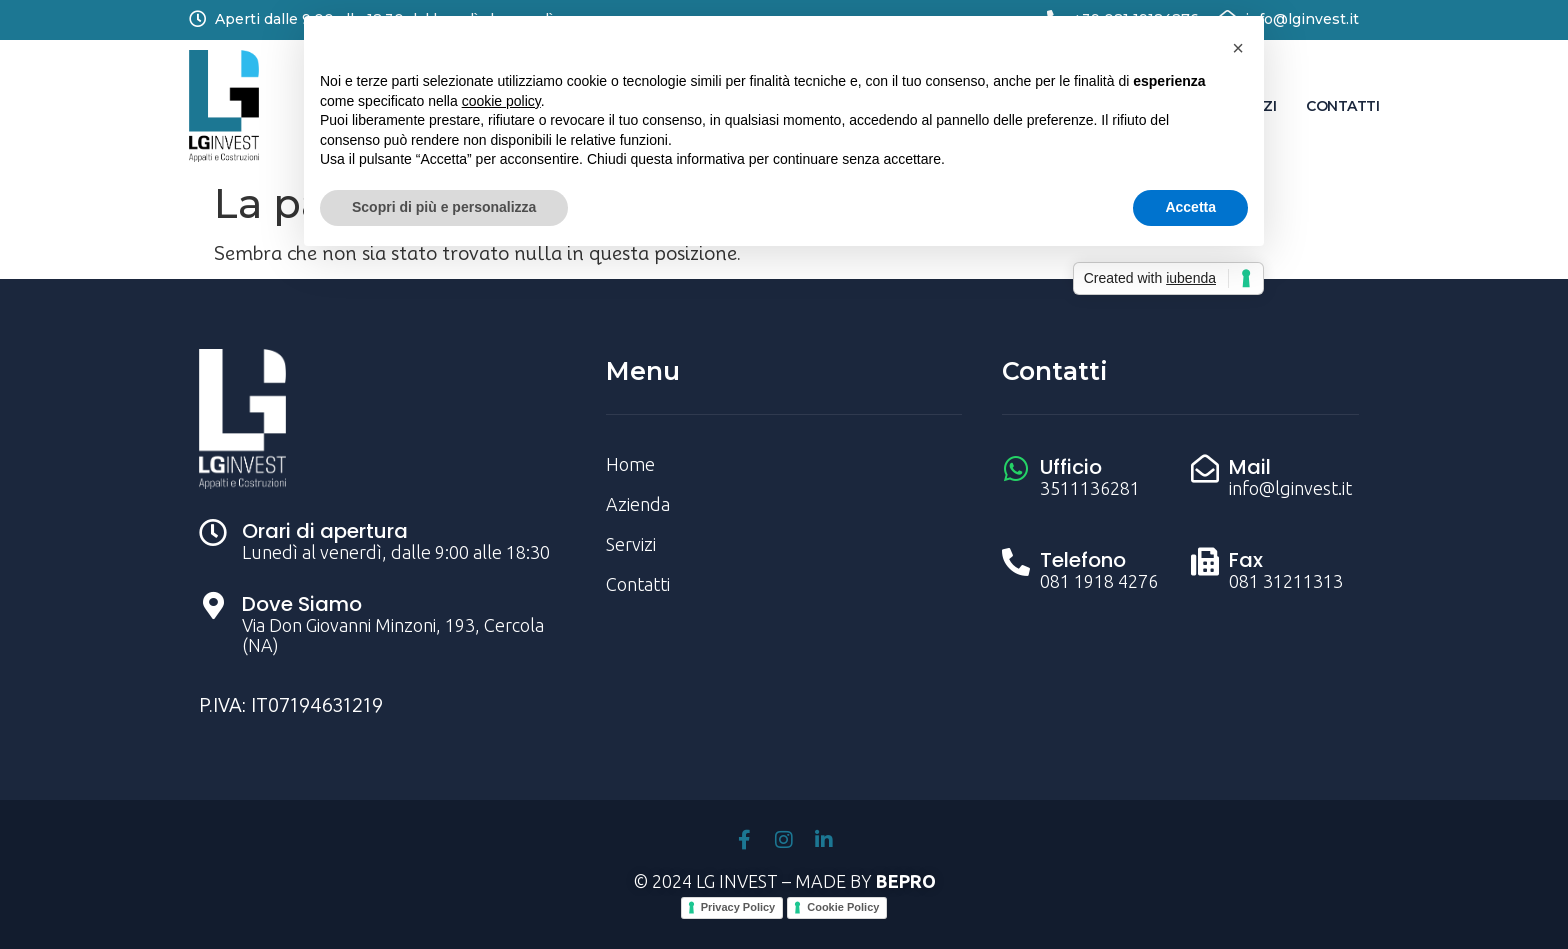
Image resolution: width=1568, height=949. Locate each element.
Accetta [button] (1190, 207)
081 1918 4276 (1099, 581)
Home (630, 464)
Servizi (631, 544)
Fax (1246, 560)
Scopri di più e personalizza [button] (444, 207)
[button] (1238, 48)
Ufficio (1071, 467)
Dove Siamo (302, 604)
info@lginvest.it (1302, 19)
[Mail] (1205, 469)
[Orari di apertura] (213, 533)
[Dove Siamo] (213, 606)
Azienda (638, 504)
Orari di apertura (325, 531)
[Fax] (1205, 562)
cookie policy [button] (501, 101)
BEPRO (906, 881)
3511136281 (1090, 488)
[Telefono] (1016, 562)
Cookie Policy (843, 907)
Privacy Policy (738, 907)
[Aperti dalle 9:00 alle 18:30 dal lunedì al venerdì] (197, 18)
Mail (1250, 467)
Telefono (1083, 560)
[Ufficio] (1016, 469)
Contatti (1342, 106)
